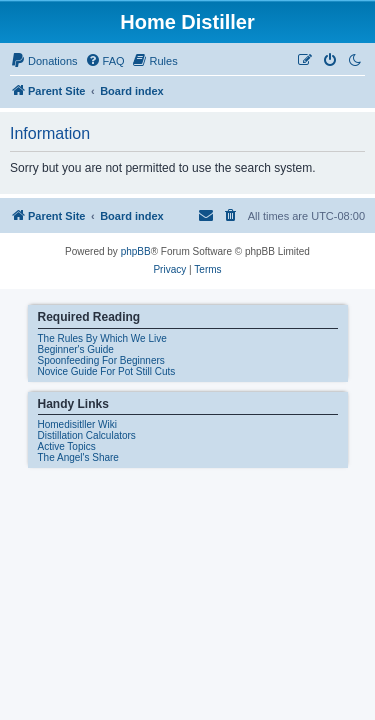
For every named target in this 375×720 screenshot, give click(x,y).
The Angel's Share (78, 457)
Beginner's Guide (76, 349)
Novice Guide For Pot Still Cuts (107, 371)
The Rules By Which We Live (102, 338)
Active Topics (67, 446)
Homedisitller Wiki (77, 424)
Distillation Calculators (87, 435)
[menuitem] (44, 61)
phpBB (136, 251)
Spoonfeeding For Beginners (101, 360)
